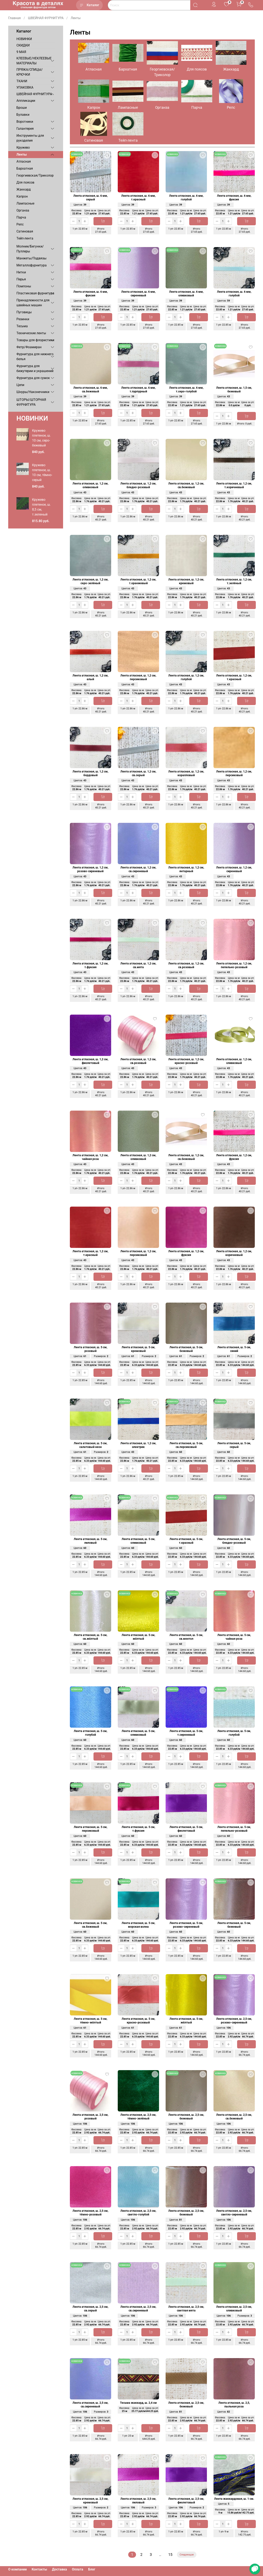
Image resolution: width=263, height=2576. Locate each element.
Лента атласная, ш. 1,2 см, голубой (186, 677)
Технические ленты (31, 333)
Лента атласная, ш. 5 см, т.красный (186, 1541)
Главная (14, 18)
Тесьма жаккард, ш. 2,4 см (138, 2403)
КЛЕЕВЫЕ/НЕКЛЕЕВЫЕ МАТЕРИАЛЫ (34, 60)
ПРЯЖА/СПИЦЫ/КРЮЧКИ (29, 72)
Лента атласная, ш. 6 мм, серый (90, 197)
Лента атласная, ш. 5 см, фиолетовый (186, 1829)
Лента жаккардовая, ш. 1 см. (234, 2499)
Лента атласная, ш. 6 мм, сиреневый (138, 293)
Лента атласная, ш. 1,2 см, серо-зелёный (90, 581)
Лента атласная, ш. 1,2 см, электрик (138, 1445)
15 (170, 2555)
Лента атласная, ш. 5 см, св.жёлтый (90, 1637)
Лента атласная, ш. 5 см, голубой (90, 1733)
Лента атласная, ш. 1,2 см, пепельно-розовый (234, 965)
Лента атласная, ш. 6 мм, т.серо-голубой (186, 389)
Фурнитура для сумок (33, 378)
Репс (20, 224)
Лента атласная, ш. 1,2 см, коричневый (234, 1253)
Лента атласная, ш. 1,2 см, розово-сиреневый (90, 869)
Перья (21, 279)
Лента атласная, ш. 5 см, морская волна (138, 1925)
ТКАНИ (21, 81)
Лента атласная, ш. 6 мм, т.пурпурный (138, 389)
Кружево (23, 147)
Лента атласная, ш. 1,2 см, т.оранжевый (138, 581)
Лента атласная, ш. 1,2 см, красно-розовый (186, 1061)
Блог (91, 2569)
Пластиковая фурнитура (35, 293)
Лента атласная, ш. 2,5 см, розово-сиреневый (234, 2020)
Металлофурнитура (31, 265)
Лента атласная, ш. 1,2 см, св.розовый (186, 965)
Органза (22, 210)
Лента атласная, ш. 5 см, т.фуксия (138, 1829)
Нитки (21, 272)
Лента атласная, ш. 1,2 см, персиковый (138, 677)
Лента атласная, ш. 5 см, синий (234, 1349)
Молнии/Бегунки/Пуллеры (30, 248)
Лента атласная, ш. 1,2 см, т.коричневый (234, 485)
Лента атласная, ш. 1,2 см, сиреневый (234, 869)
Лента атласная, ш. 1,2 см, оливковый (90, 485)
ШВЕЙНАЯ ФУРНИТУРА (45, 18)
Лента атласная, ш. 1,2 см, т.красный (234, 677)
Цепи (20, 385)
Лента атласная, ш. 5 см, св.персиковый (186, 1445)
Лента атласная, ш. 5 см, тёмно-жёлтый (90, 2020)
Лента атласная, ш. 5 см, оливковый (138, 1541)
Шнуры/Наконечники (32, 392)
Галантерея (25, 129)
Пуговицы (24, 312)
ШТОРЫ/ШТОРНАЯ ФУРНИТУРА (31, 402)
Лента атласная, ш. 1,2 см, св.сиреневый (138, 869)
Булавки (22, 115)
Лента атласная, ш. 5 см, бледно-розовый (234, 1541)
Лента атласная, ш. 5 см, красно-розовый (138, 2020)
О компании (17, 2569)
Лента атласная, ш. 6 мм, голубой (186, 197)
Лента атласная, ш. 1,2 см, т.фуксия (90, 965)
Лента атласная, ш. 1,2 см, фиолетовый (90, 1061)
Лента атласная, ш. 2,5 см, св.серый (90, 2308)
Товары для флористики (35, 340)
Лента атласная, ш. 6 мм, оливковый (186, 293)
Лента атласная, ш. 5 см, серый (234, 1445)
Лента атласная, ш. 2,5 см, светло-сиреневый (234, 2212)
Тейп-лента (24, 238)
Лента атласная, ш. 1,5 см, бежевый (234, 389)
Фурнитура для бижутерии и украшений (34, 368)
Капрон (22, 196)
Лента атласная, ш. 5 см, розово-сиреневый (186, 1925)
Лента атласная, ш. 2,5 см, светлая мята (186, 2308)
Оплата (77, 2569)
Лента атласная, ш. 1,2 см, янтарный (186, 869)
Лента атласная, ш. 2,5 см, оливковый (234, 2308)
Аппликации (25, 101)
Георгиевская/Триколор (35, 175)
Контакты (39, 2569)
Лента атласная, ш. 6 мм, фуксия (234, 197)
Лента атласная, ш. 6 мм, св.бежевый (90, 389)
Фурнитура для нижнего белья (34, 356)
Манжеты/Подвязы (31, 258)
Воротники (24, 122)
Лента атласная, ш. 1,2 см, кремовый (186, 581)
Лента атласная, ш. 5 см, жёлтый (138, 1637)
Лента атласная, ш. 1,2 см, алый (90, 677)
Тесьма (22, 326)
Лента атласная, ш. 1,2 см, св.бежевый (186, 485)
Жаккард (23, 189)
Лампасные (25, 203)
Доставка (59, 2569)
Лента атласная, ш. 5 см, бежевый (186, 1349)
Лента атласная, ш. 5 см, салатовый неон (90, 1445)
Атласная (23, 161)
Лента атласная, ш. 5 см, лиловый (90, 1541)
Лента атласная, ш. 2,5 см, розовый (90, 2116)
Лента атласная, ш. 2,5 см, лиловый (138, 2500)
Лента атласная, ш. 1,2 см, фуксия (234, 1157)
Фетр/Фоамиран (29, 347)
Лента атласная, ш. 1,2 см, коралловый (186, 773)
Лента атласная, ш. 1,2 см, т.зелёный (234, 581)
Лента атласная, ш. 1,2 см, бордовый (90, 773)
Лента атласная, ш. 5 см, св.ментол (186, 1637)
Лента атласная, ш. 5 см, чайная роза (234, 1637)
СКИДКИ (23, 45)
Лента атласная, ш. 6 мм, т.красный (138, 197)
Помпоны (23, 286)
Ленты (21, 154)
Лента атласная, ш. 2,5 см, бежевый (186, 2116)
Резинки (22, 319)
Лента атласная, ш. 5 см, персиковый (90, 1829)
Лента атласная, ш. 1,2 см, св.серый (138, 773)
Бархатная (24, 168)
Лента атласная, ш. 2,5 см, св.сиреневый (138, 2308)
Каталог (89, 5)
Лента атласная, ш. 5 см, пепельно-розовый (234, 1829)
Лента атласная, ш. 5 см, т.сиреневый (186, 1733)
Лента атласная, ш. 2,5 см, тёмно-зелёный (138, 2116)
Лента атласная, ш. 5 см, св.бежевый (90, 1925)
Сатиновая (24, 231)
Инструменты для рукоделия (30, 138)
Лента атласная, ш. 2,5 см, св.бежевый (234, 2116)
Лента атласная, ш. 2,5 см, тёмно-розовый (90, 2212)
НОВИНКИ (24, 39)
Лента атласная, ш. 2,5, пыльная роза (234, 2404)
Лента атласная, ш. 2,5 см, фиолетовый (186, 2500)
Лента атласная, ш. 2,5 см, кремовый (90, 2500)
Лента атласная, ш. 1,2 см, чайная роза (90, 1157)
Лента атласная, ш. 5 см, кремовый (138, 1349)
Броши (21, 108)
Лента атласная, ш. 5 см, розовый (90, 1349)
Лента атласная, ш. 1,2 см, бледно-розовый (138, 485)
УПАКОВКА (24, 87)
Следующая (187, 2554)
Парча (21, 217)
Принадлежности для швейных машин (33, 302)
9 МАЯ (21, 52)
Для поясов (25, 182)
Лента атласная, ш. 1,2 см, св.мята (138, 965)
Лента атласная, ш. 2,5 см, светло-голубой (138, 2212)
